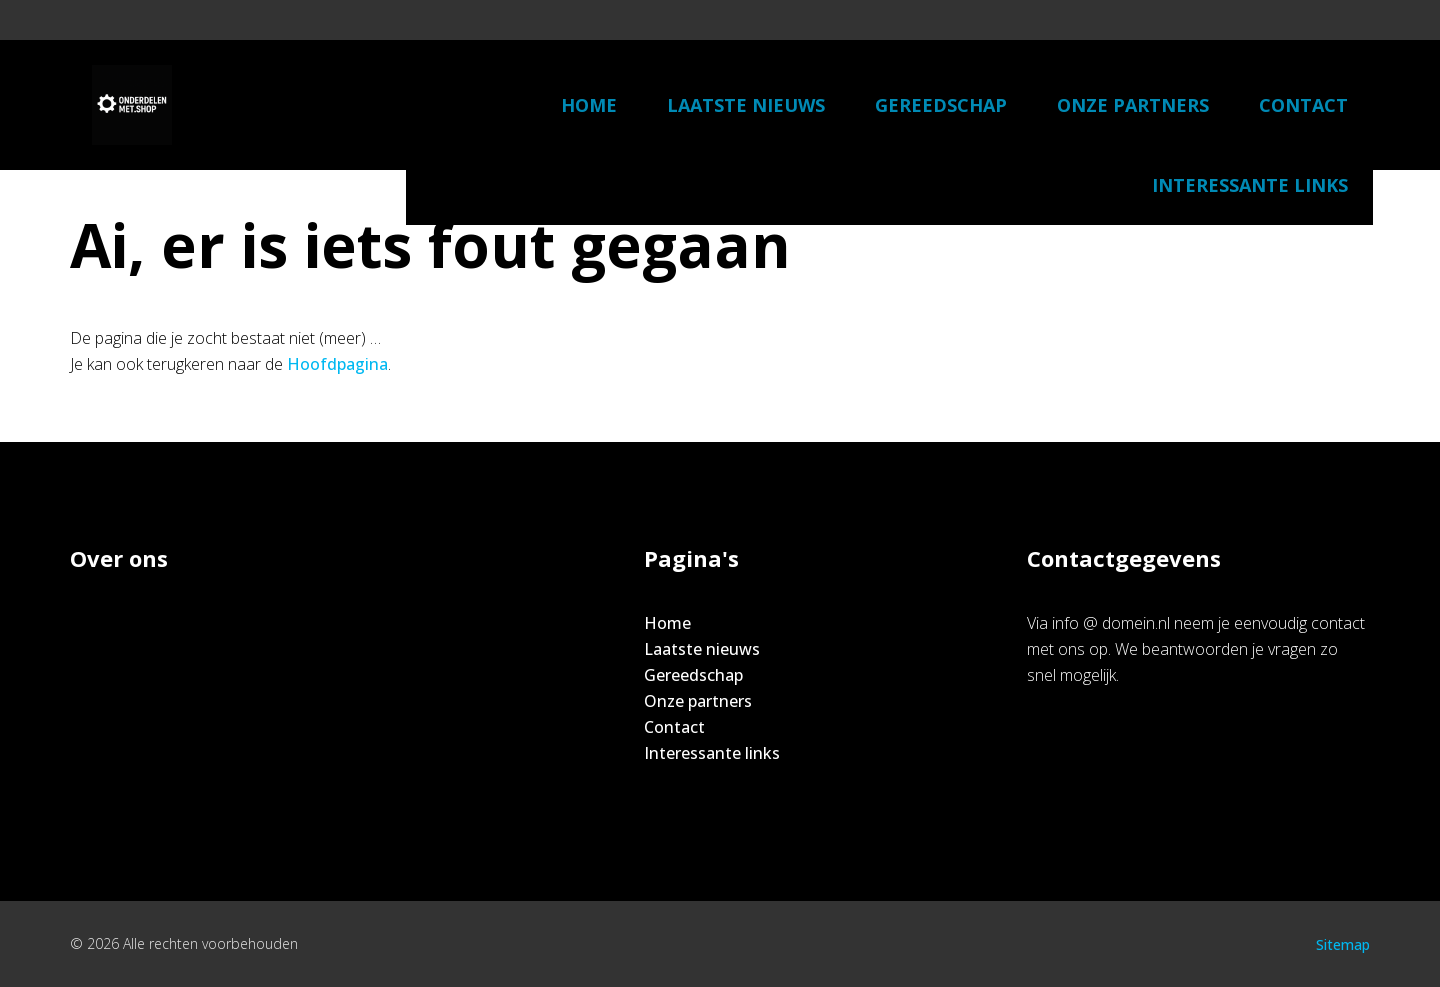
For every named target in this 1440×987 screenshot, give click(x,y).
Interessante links (1250, 185)
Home (589, 105)
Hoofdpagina (337, 364)
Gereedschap (941, 105)
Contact (1303, 105)
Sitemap (1343, 944)
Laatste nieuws (746, 105)
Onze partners (1133, 105)
